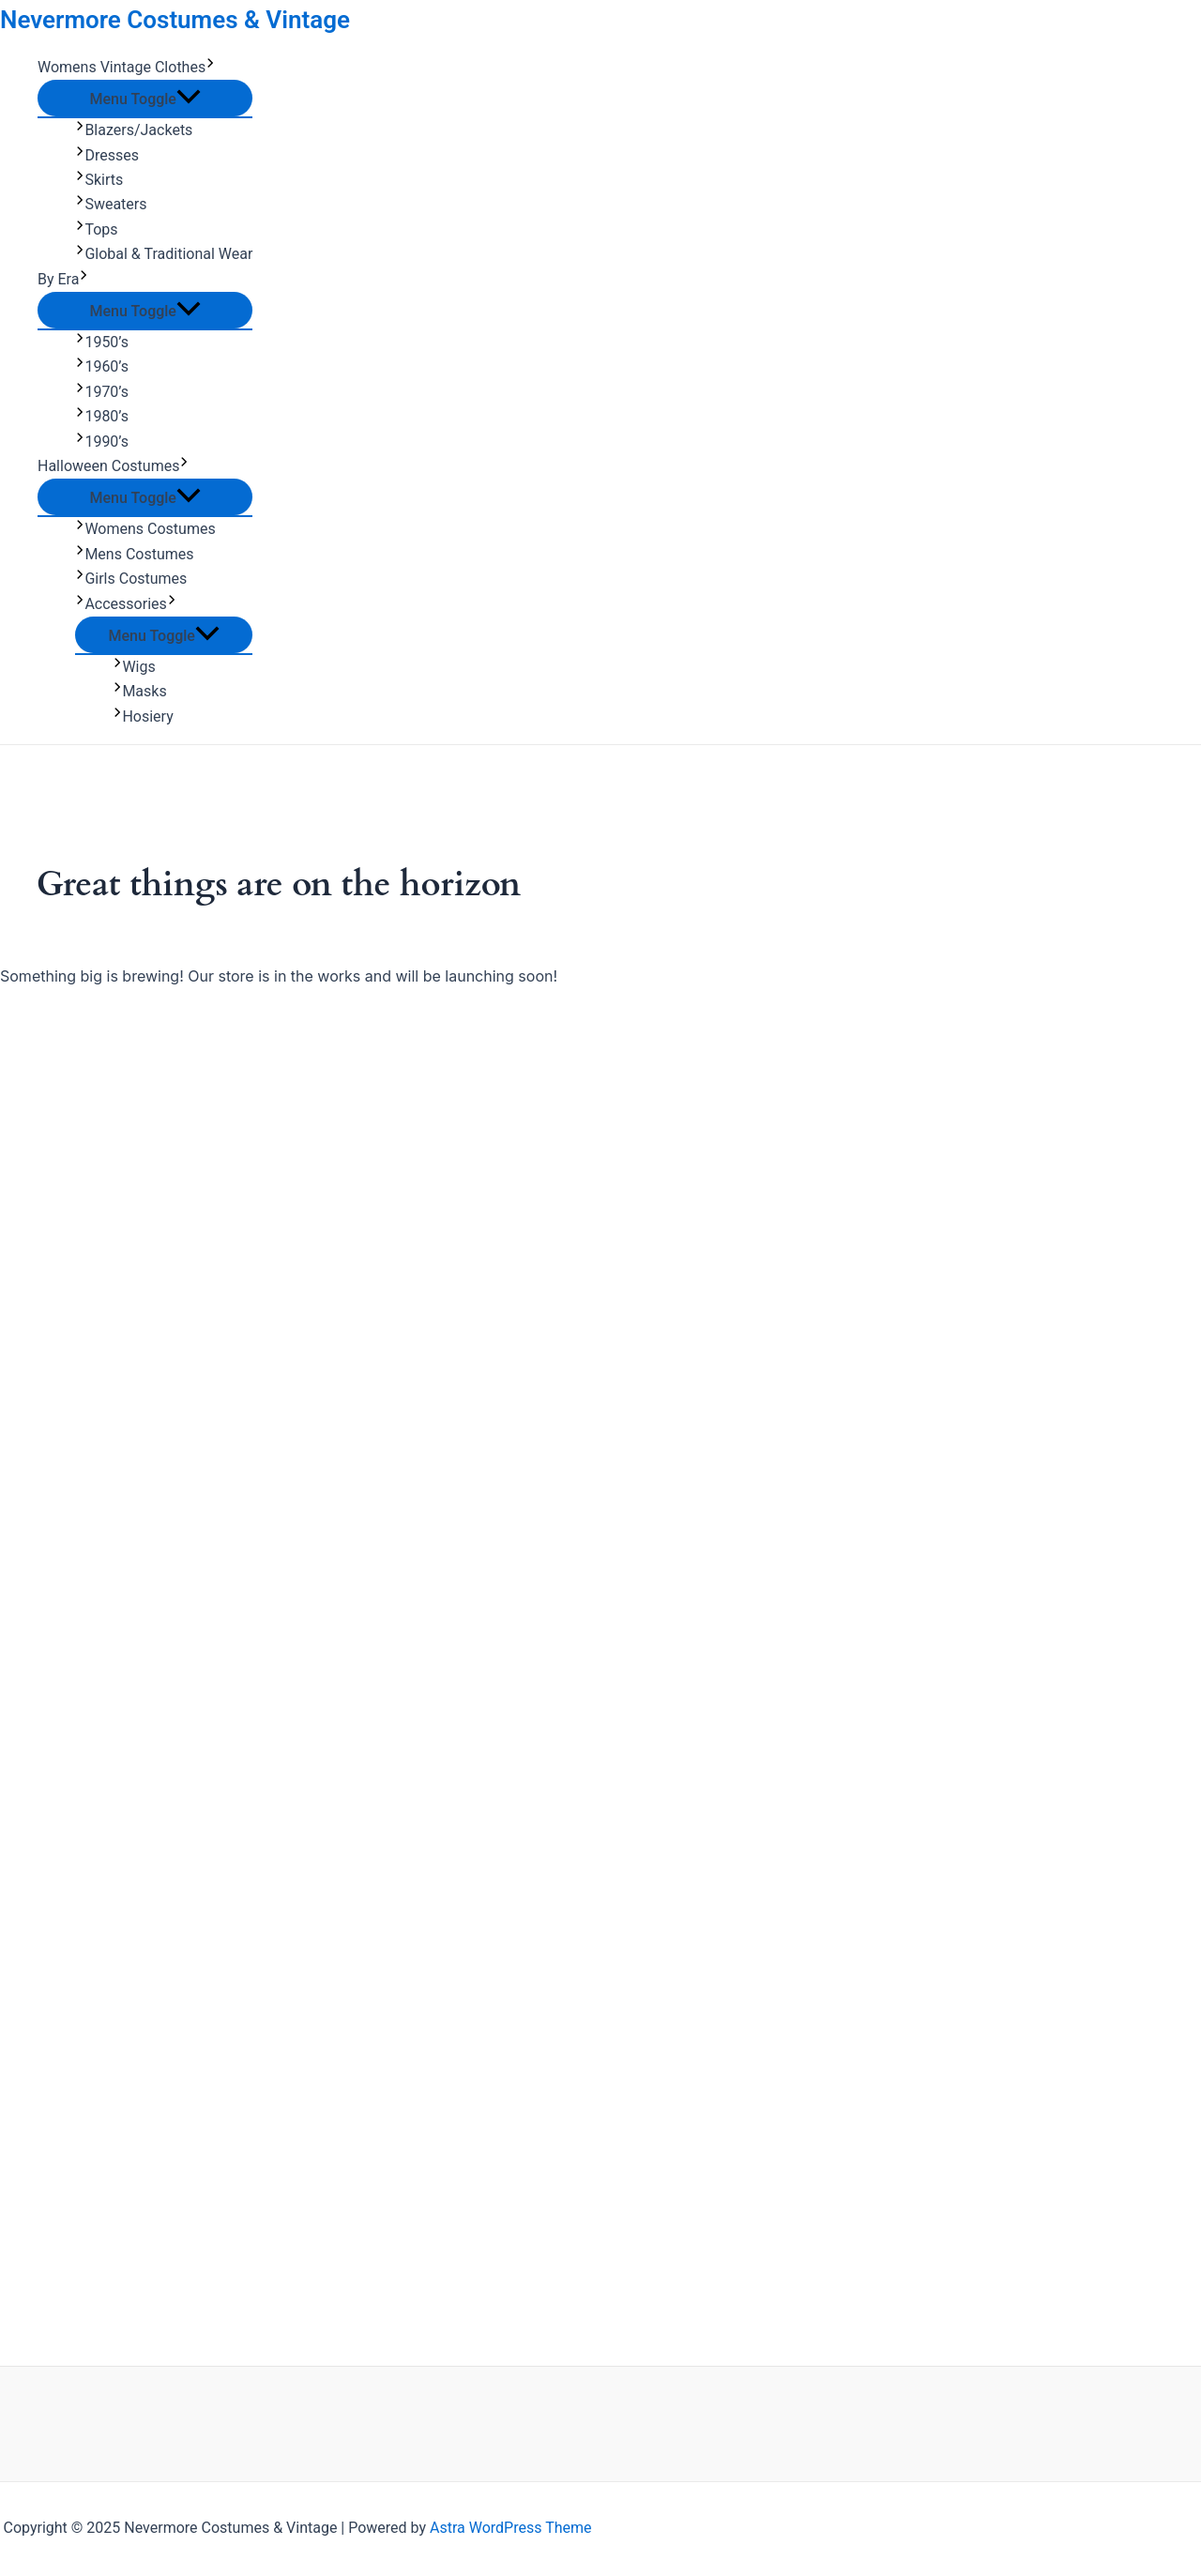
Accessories (125, 604)
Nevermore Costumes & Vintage (175, 20)
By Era (63, 279)
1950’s (102, 342)
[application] (210, 67)
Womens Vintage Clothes (127, 67)
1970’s (102, 392)
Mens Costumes (134, 554)
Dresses (107, 155)
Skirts (99, 180)
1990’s (102, 441)
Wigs (134, 667)
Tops (96, 229)
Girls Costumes (131, 578)
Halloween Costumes (114, 466)
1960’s (102, 366)
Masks (140, 691)
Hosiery (143, 716)
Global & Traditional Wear (163, 254)
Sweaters (111, 204)
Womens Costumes (145, 529)
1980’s (102, 416)
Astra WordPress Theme (510, 2528)
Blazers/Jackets (133, 130)
